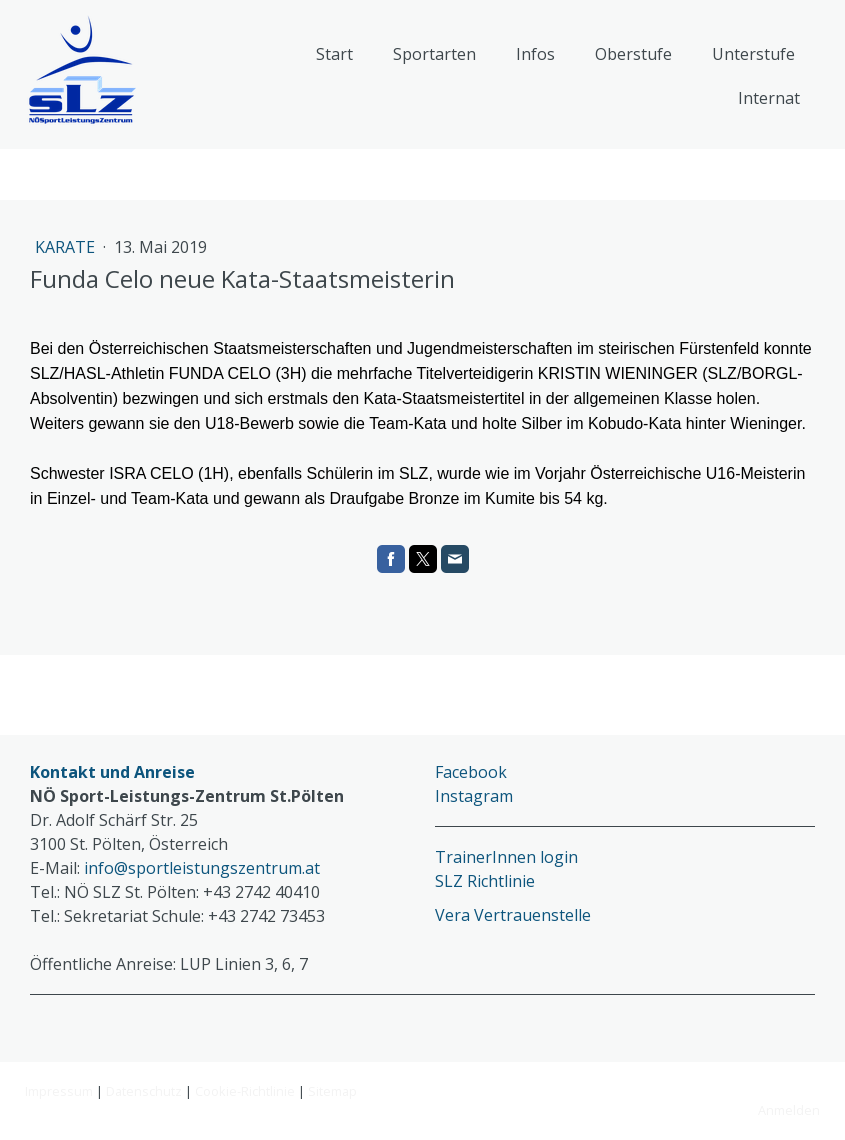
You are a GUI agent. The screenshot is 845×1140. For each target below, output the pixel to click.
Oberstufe (633, 54)
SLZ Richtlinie (485, 881)
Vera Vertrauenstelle (513, 915)
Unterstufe (753, 54)
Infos (535, 54)
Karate (67, 247)
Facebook (471, 772)
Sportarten (434, 54)
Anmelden (789, 1110)
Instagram (474, 796)
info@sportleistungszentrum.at (202, 868)
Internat (769, 98)
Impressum (59, 1091)
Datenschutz (144, 1091)
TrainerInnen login (506, 857)
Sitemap (332, 1091)
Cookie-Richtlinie (245, 1091)
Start (334, 54)
